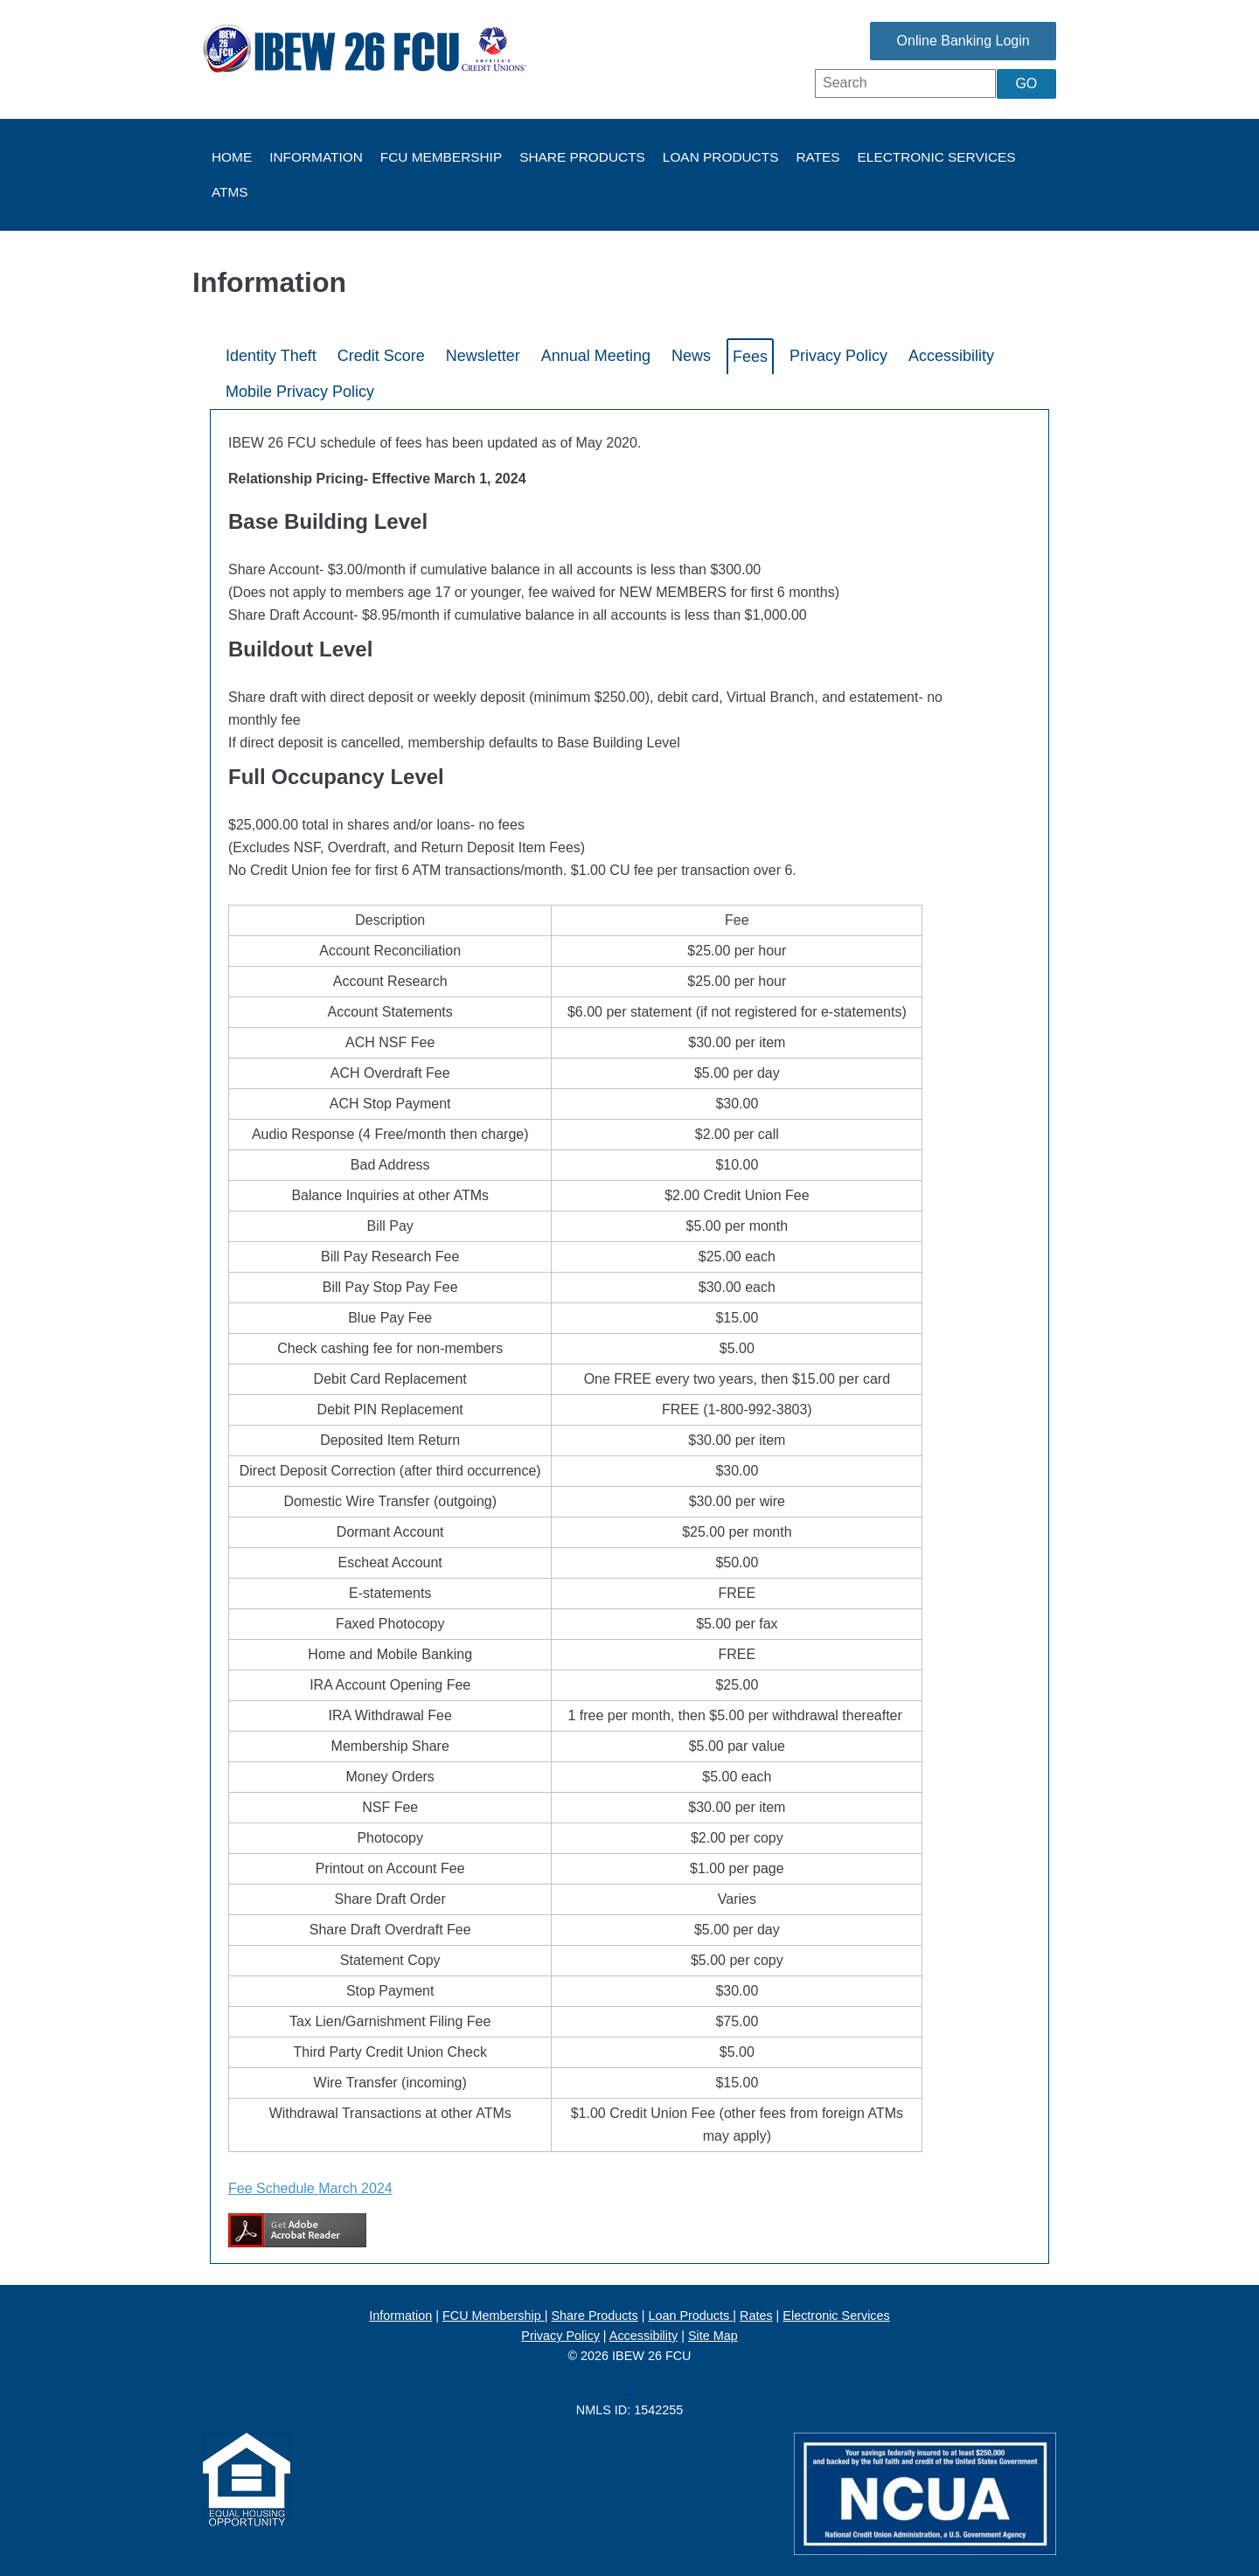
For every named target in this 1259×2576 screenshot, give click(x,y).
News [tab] (691, 356)
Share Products (582, 156)
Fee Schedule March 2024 (310, 2188)
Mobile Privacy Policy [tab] (300, 391)
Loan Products (721, 156)
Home (232, 156)
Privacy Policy (560, 2336)
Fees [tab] (750, 356)
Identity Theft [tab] (271, 356)
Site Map (713, 2336)
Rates (817, 156)
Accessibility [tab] (951, 356)
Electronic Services (937, 156)
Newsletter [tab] (483, 356)
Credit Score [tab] (381, 356)
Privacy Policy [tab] (838, 356)
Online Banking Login (936, 40)
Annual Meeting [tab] (595, 356)
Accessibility (643, 2336)
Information (316, 156)
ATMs (230, 191)
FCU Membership (441, 156)
